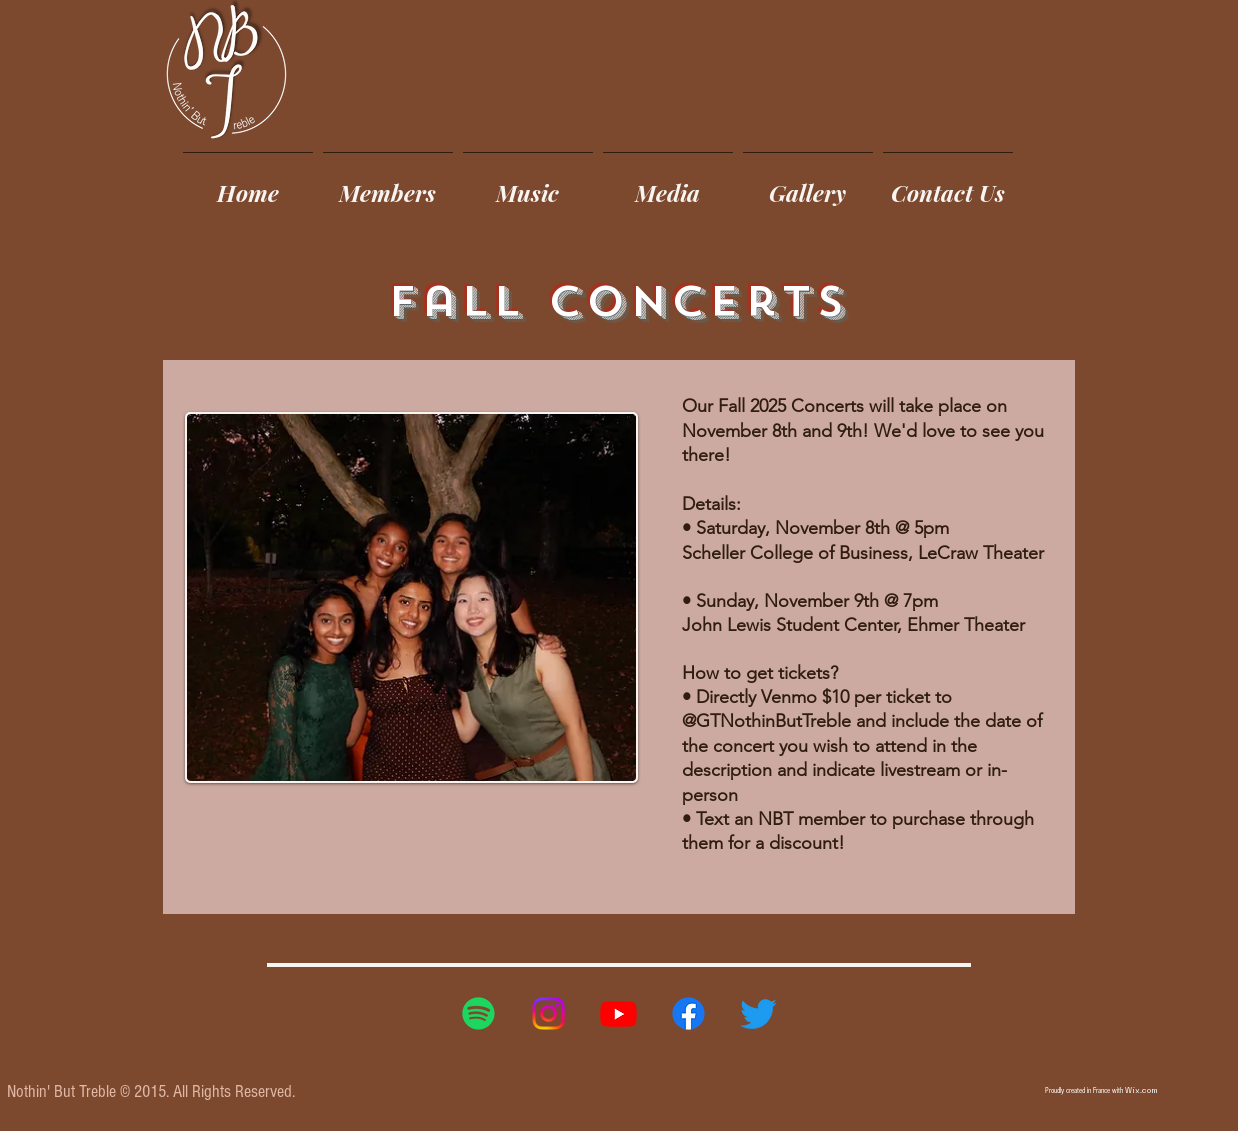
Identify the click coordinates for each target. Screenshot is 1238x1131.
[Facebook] (688, 1013)
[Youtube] (618, 1013)
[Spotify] (478, 1013)
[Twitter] (758, 1013)
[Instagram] (548, 1013)
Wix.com (1141, 1090)
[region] (619, 636)
